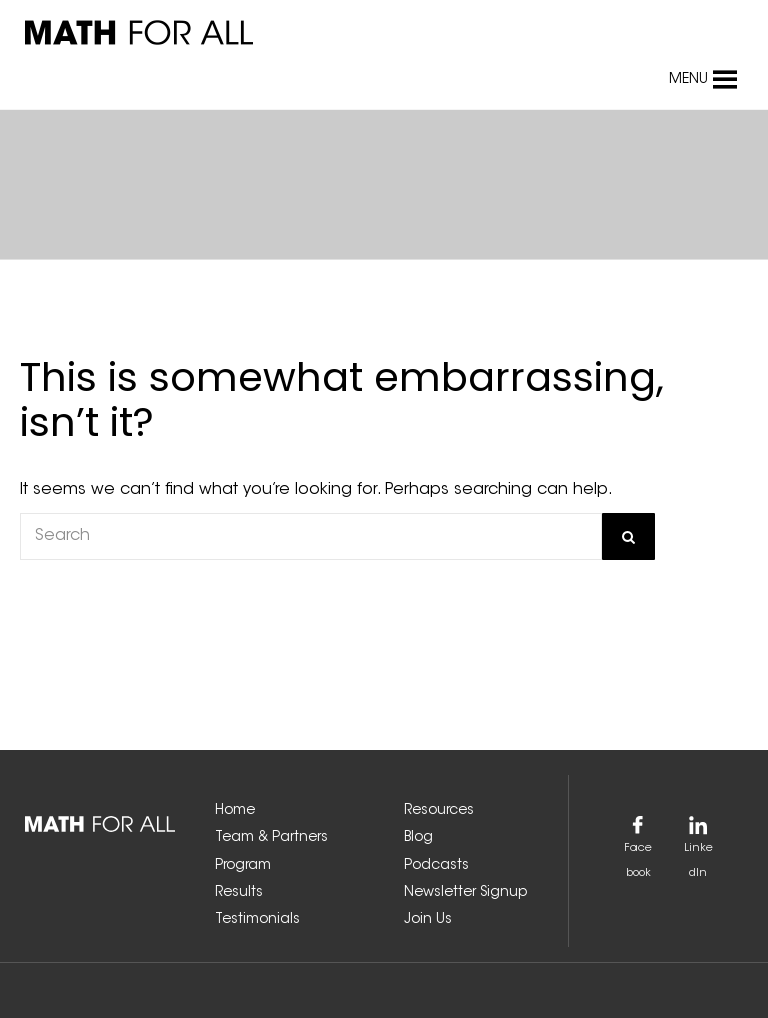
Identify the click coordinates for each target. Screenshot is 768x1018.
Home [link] (235, 811)
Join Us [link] (428, 920)
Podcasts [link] (436, 866)
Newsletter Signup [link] (465, 893)
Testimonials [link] (257, 920)
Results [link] (239, 893)
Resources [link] (439, 811)
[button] (688, 80)
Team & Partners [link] (271, 838)
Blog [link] (418, 838)
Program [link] (243, 866)
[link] (204, 33)
